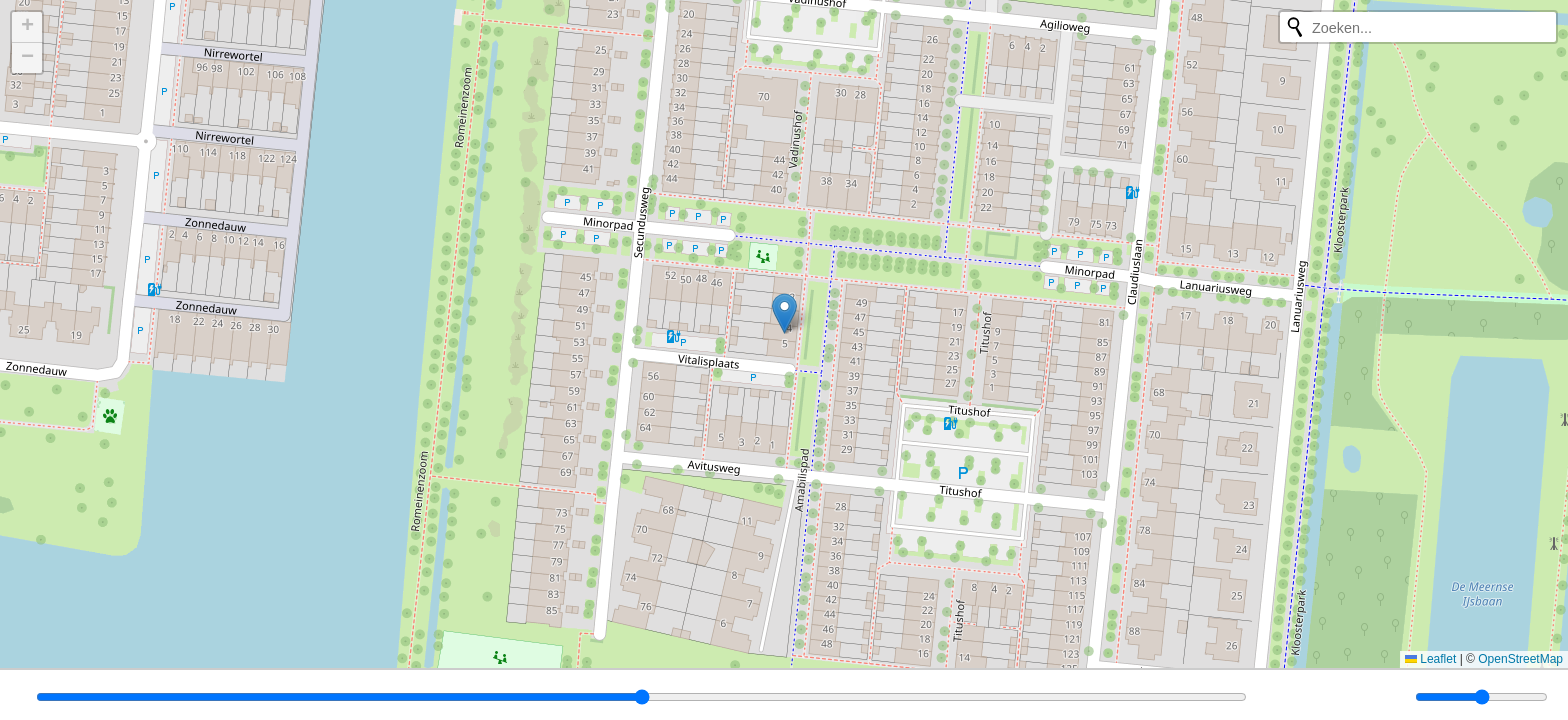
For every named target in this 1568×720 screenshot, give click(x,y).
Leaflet (1430, 659)
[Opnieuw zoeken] (1295, 27)
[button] (784, 313)
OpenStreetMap (1520, 659)
